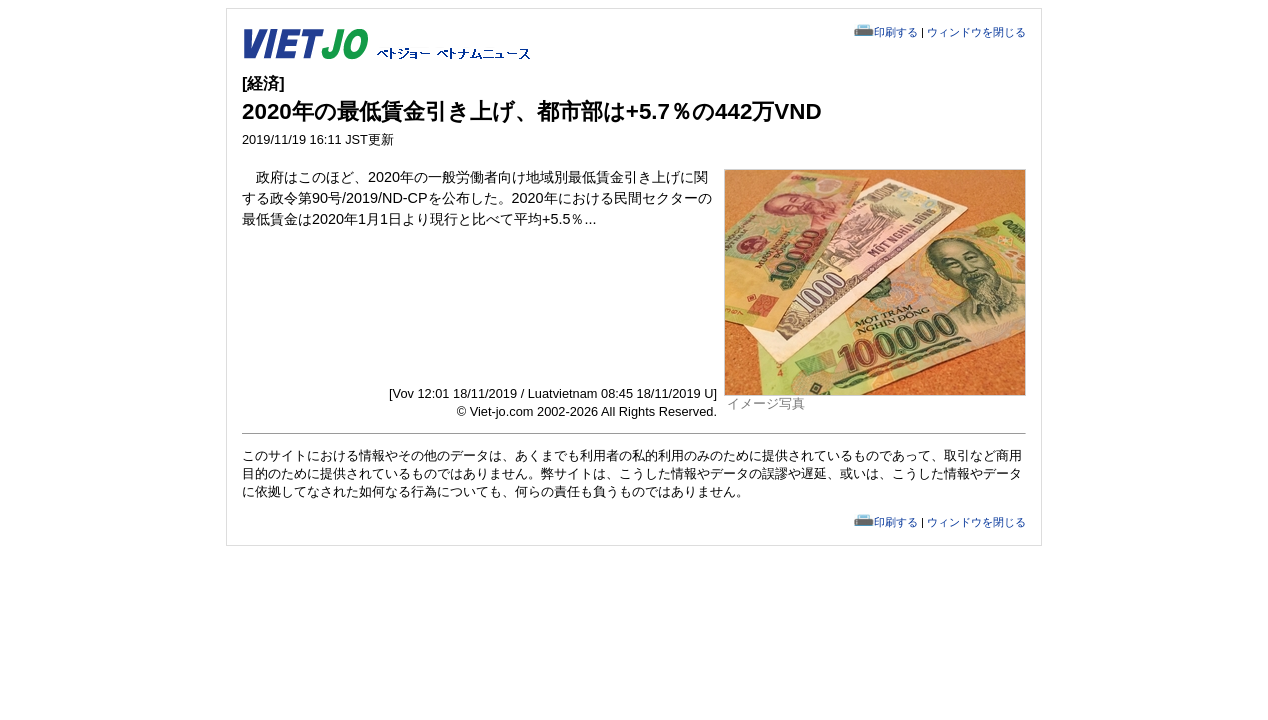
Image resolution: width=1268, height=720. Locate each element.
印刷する (896, 32)
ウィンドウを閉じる (976, 32)
